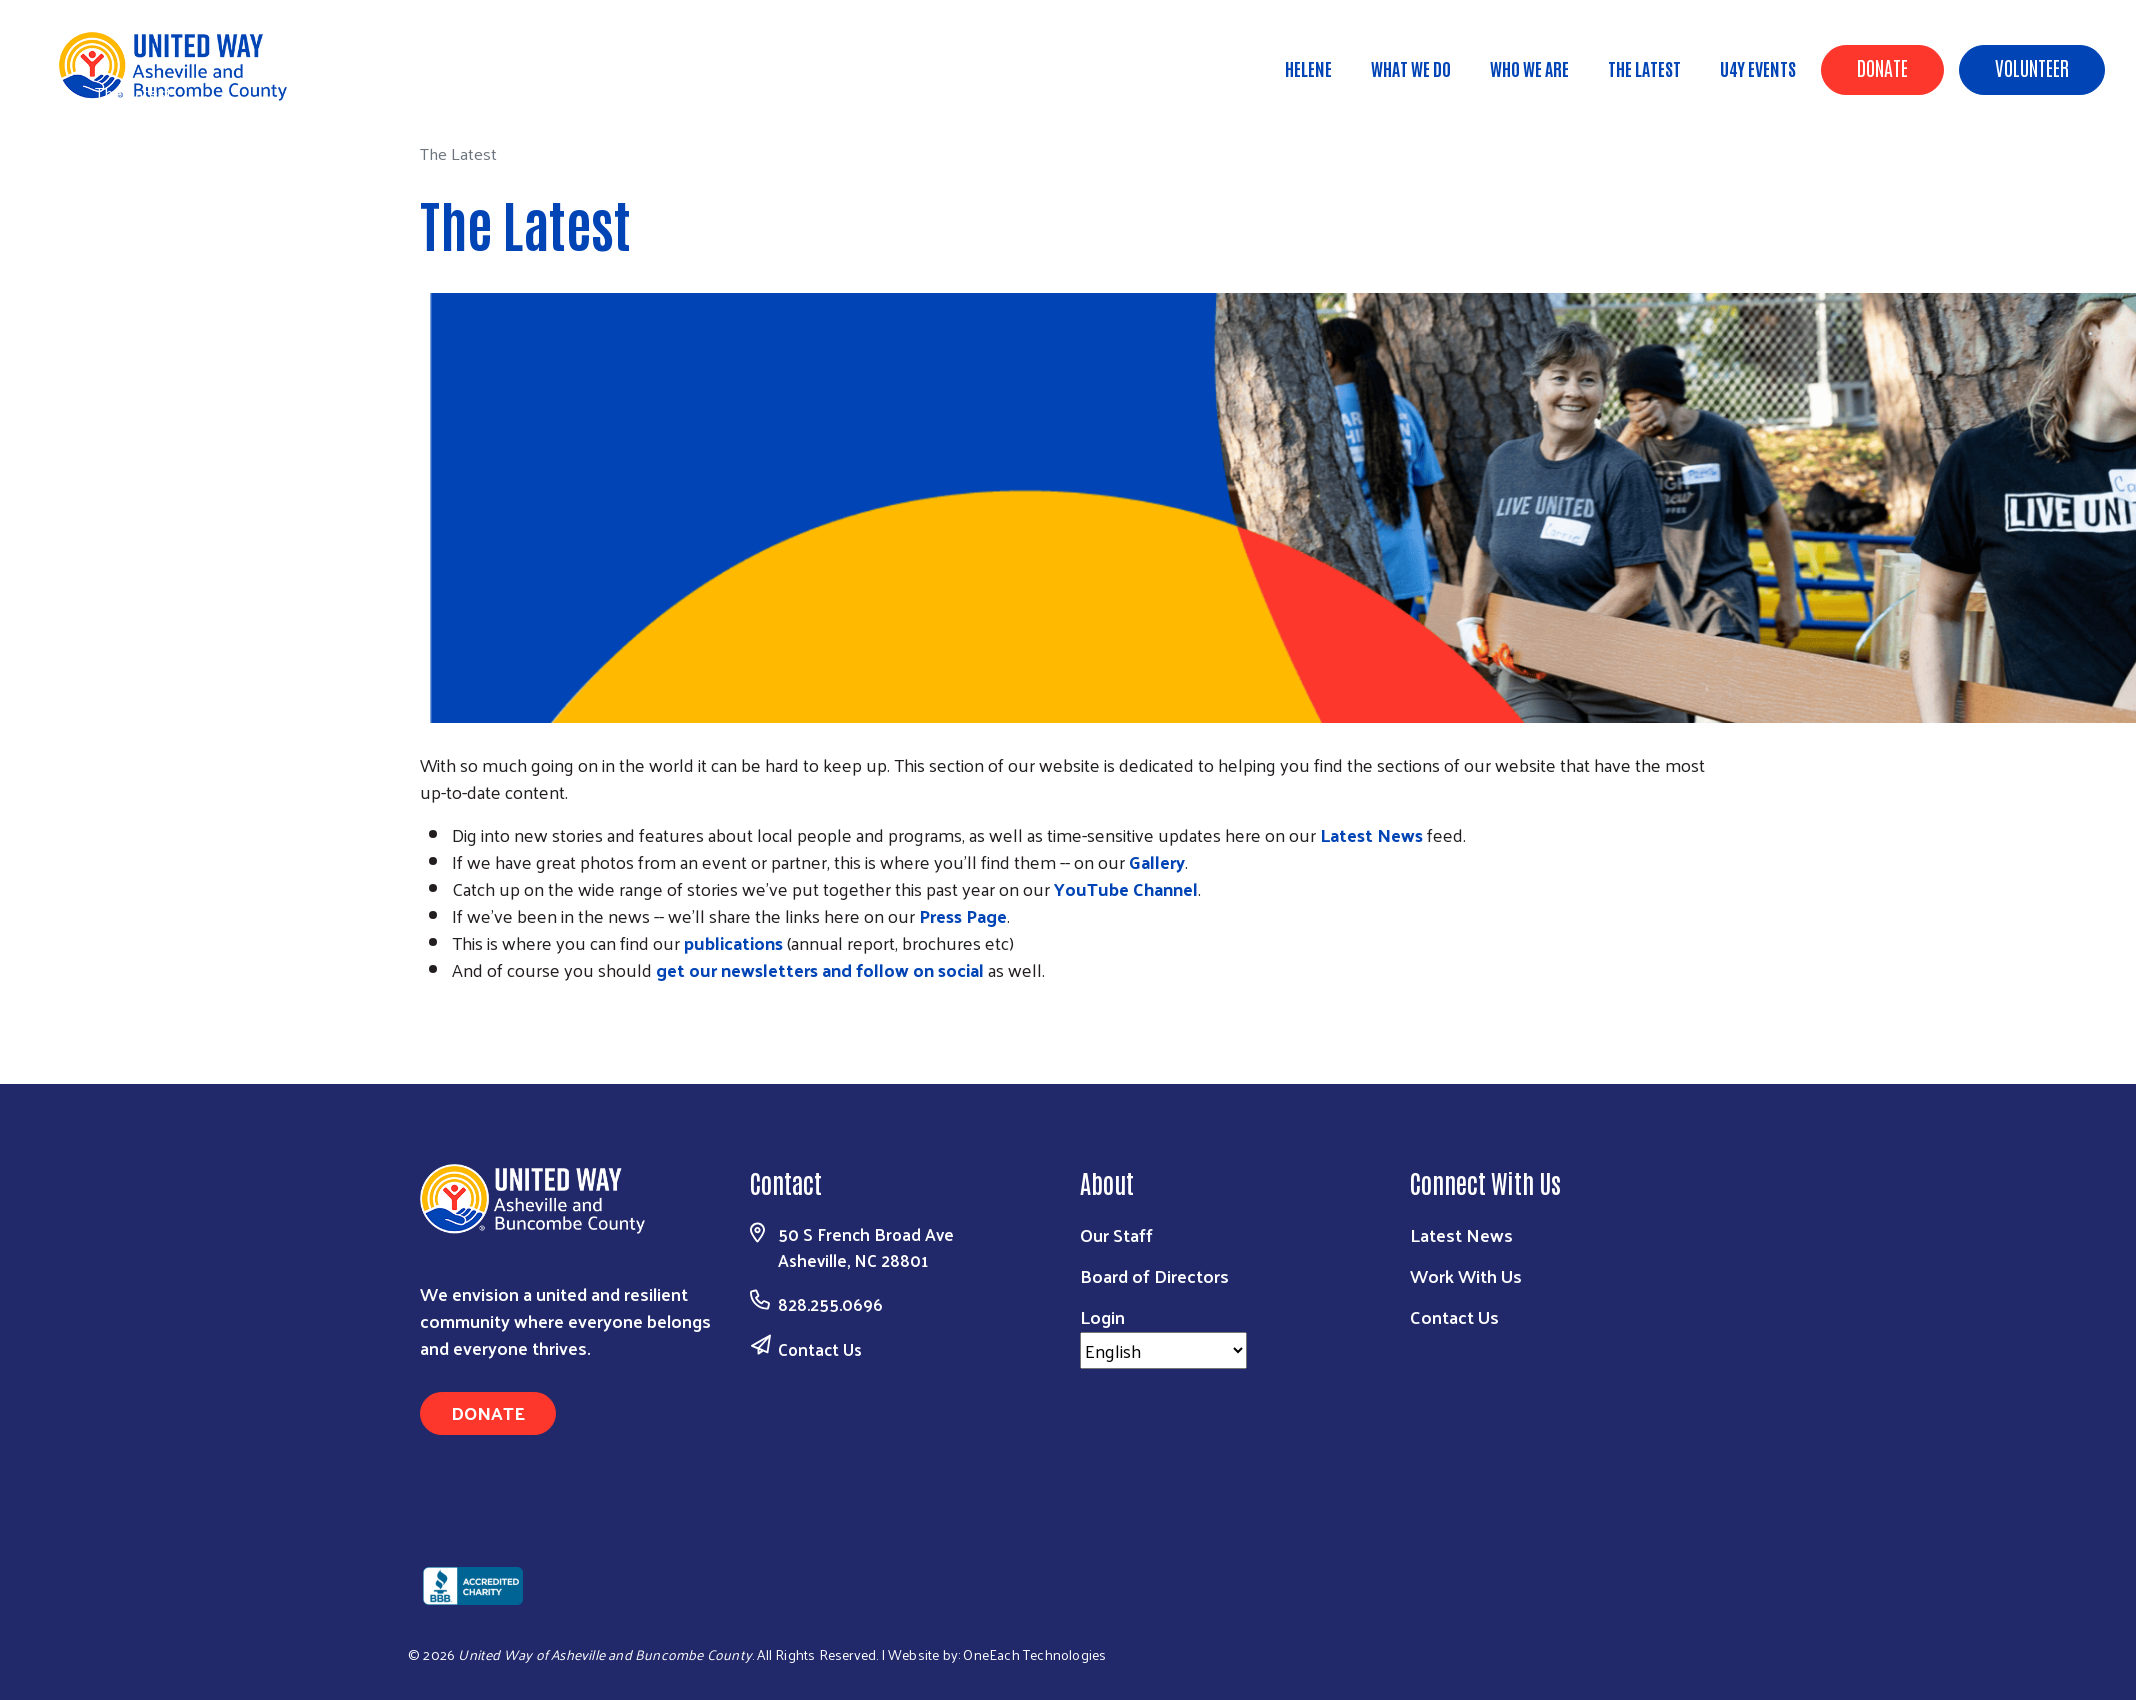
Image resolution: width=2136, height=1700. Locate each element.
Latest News (1461, 1234)
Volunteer (2032, 67)
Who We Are (1529, 68)
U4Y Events (1758, 68)
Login (1102, 1316)
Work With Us (1466, 1275)
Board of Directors (1154, 1275)
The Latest (1644, 68)
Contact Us (820, 1349)
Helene (1308, 68)
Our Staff (1116, 1234)
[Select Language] (1163, 1350)
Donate (1882, 67)
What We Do (1411, 68)
